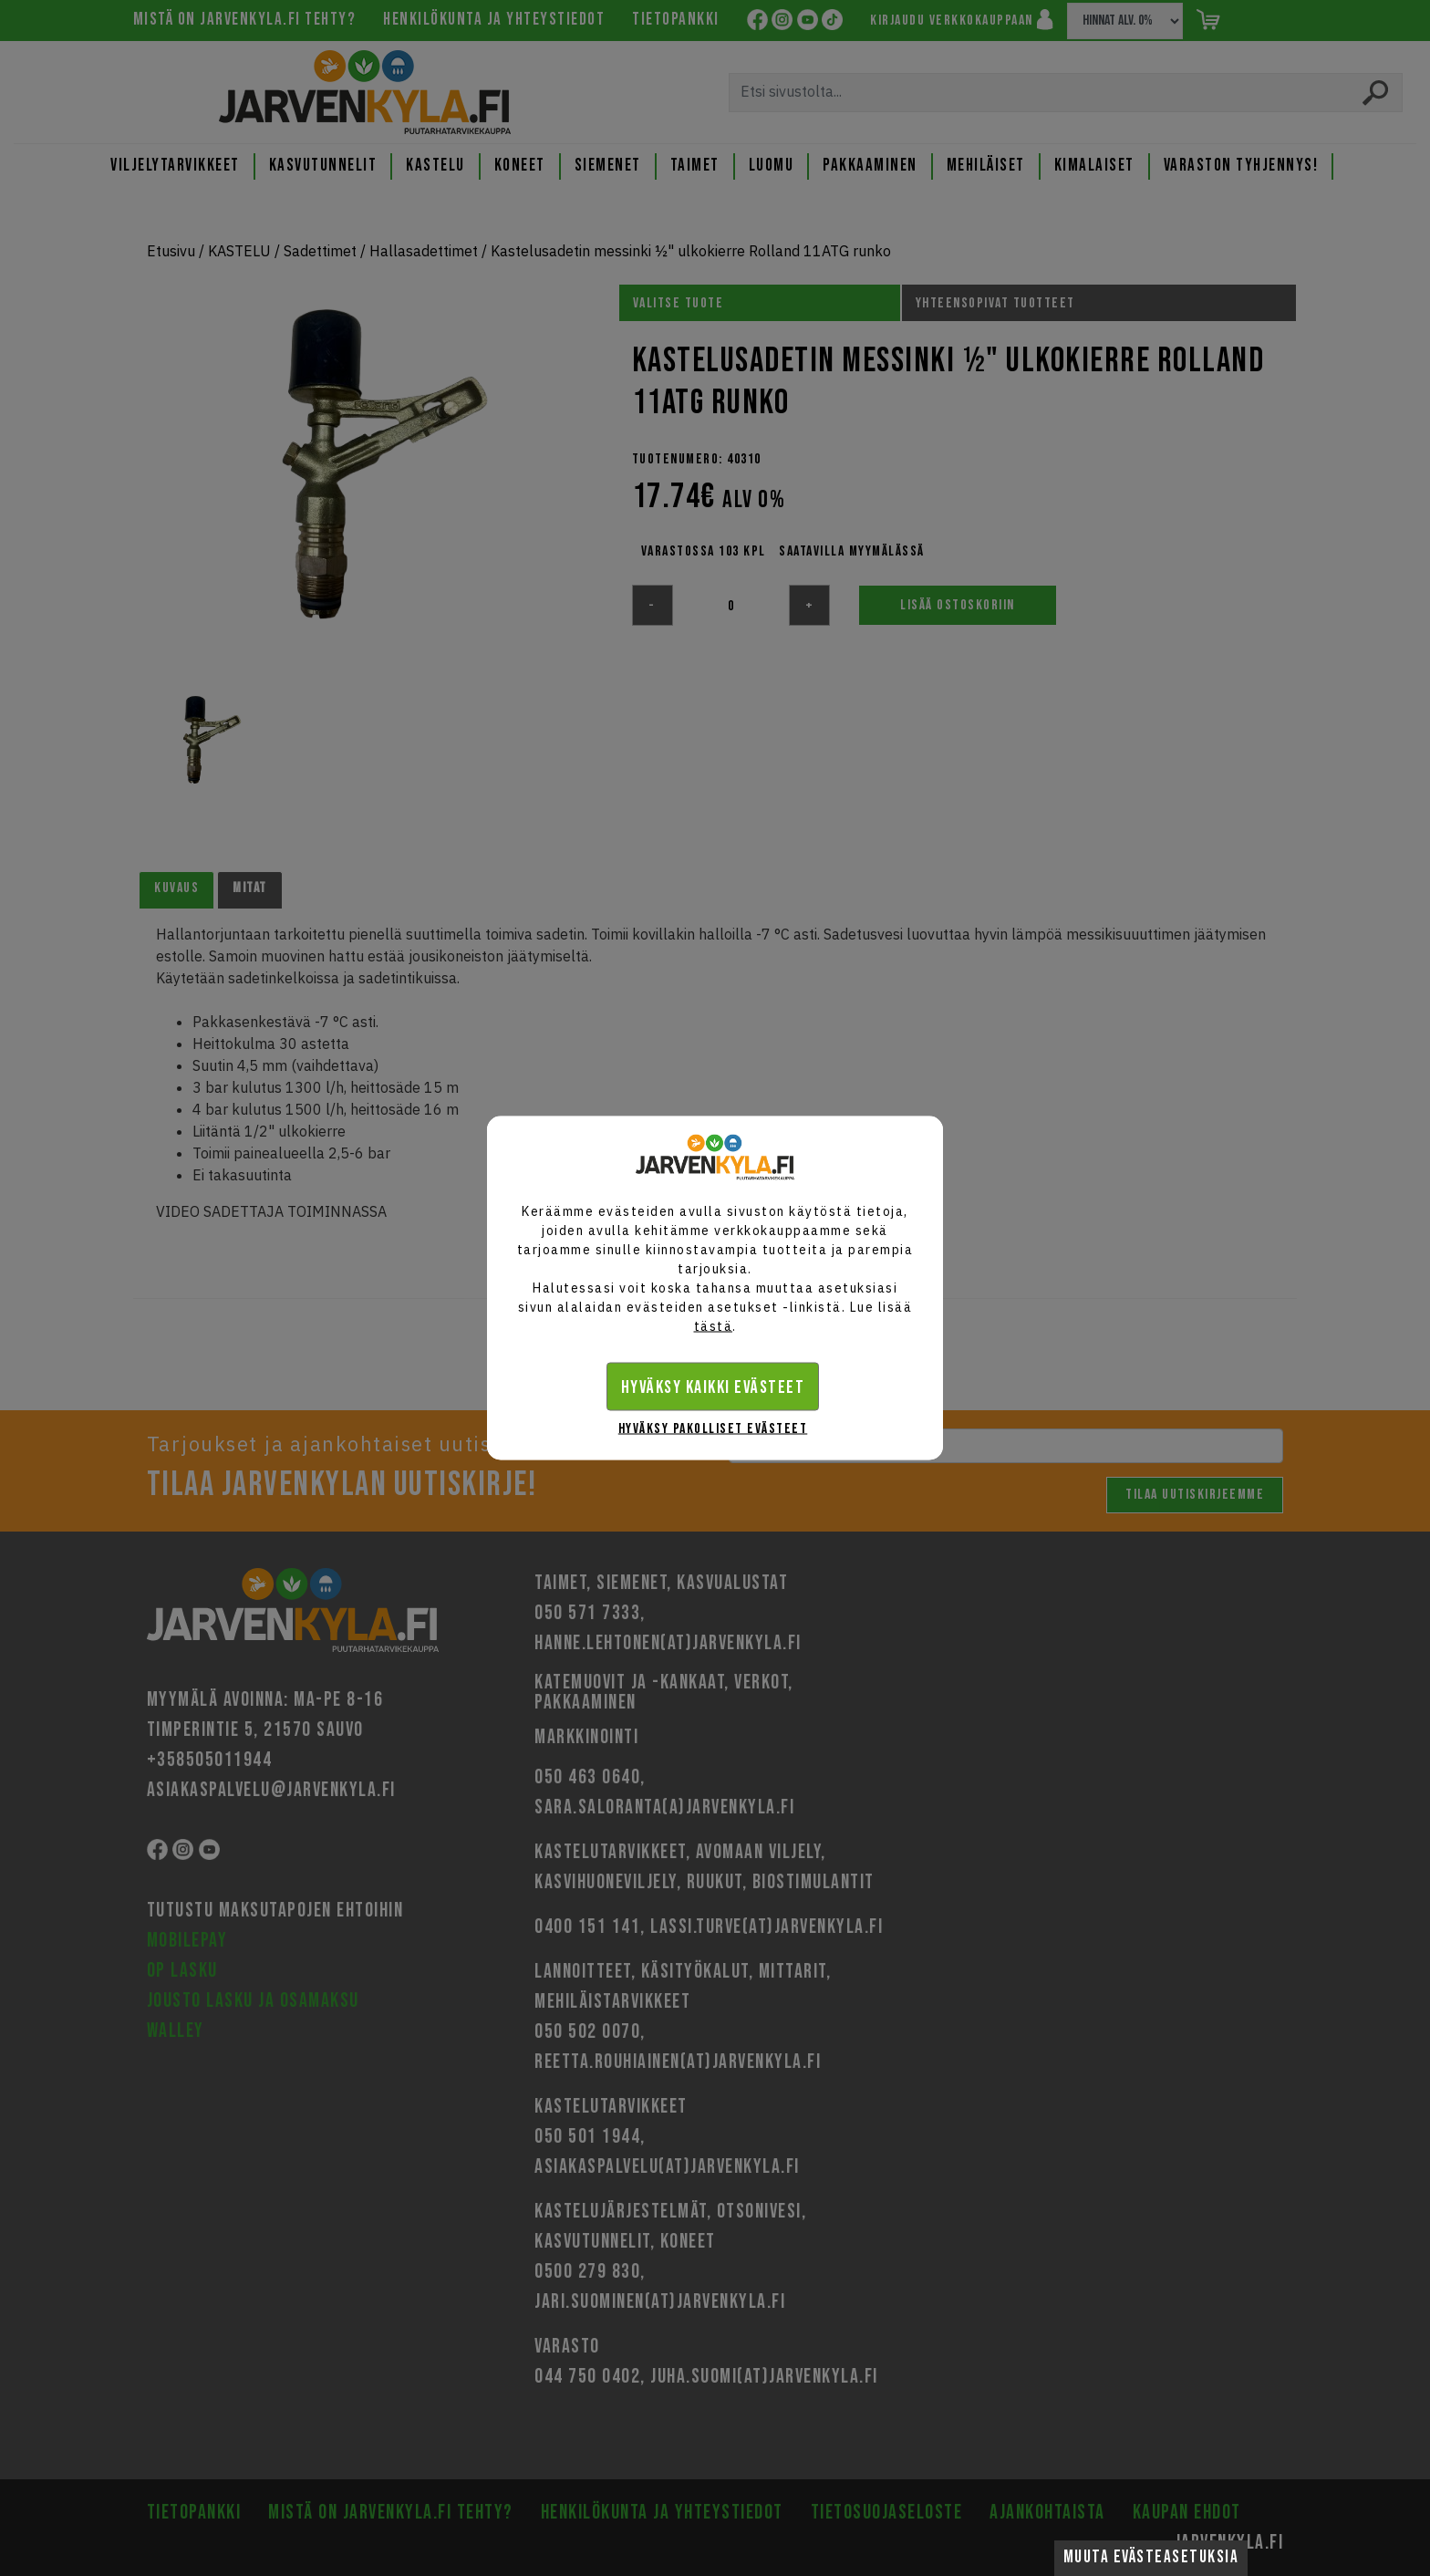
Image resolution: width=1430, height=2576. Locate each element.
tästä (713, 1326)
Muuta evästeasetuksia (1151, 2557)
